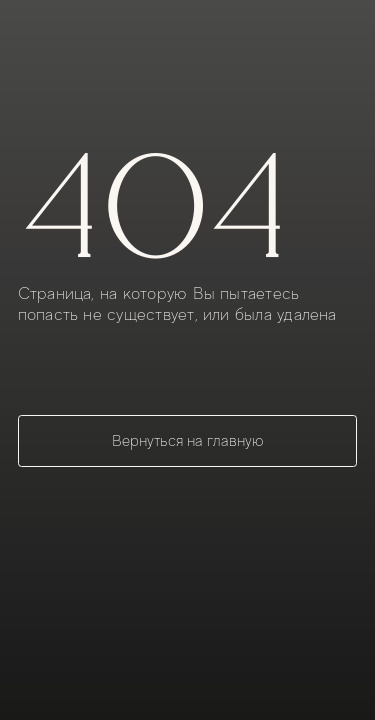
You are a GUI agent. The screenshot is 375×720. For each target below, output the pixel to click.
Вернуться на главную (188, 440)
